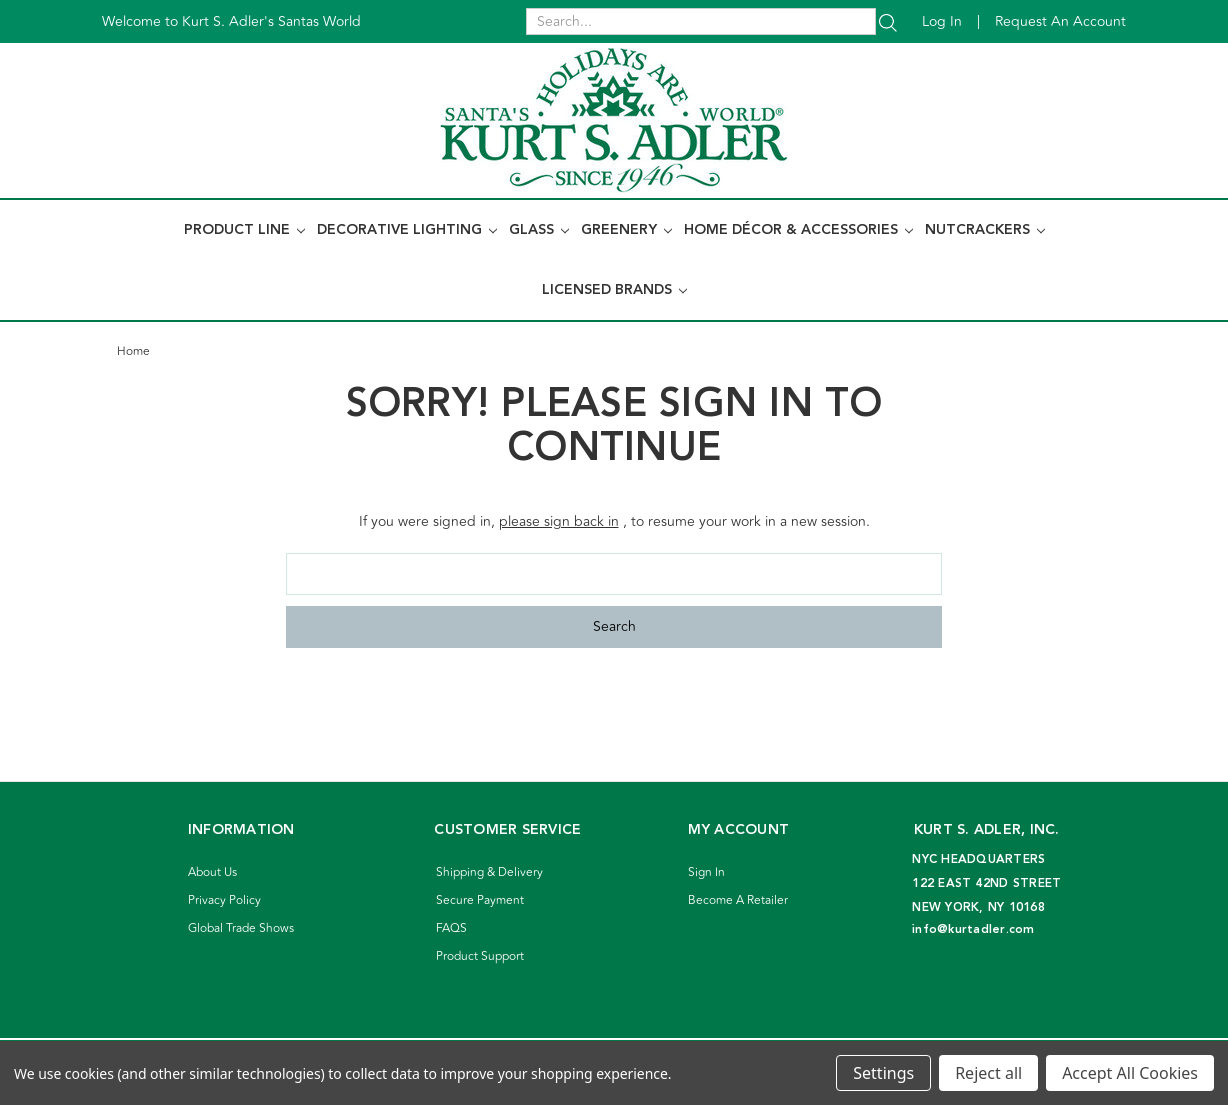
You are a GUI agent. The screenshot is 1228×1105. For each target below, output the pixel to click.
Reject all (988, 1073)
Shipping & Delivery (489, 872)
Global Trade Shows (241, 928)
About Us (212, 872)
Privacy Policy (224, 900)
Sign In (706, 872)
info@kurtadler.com (973, 929)
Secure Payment (480, 900)
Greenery (626, 230)
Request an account (1060, 21)
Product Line (244, 230)
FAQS (451, 928)
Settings (883, 1073)
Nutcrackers (985, 230)
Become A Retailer (738, 900)
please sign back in (559, 521)
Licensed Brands (614, 290)
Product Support (480, 956)
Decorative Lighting (407, 230)
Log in (942, 21)
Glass (539, 230)
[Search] (888, 21)
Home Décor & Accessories (798, 230)
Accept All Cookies (1130, 1073)
